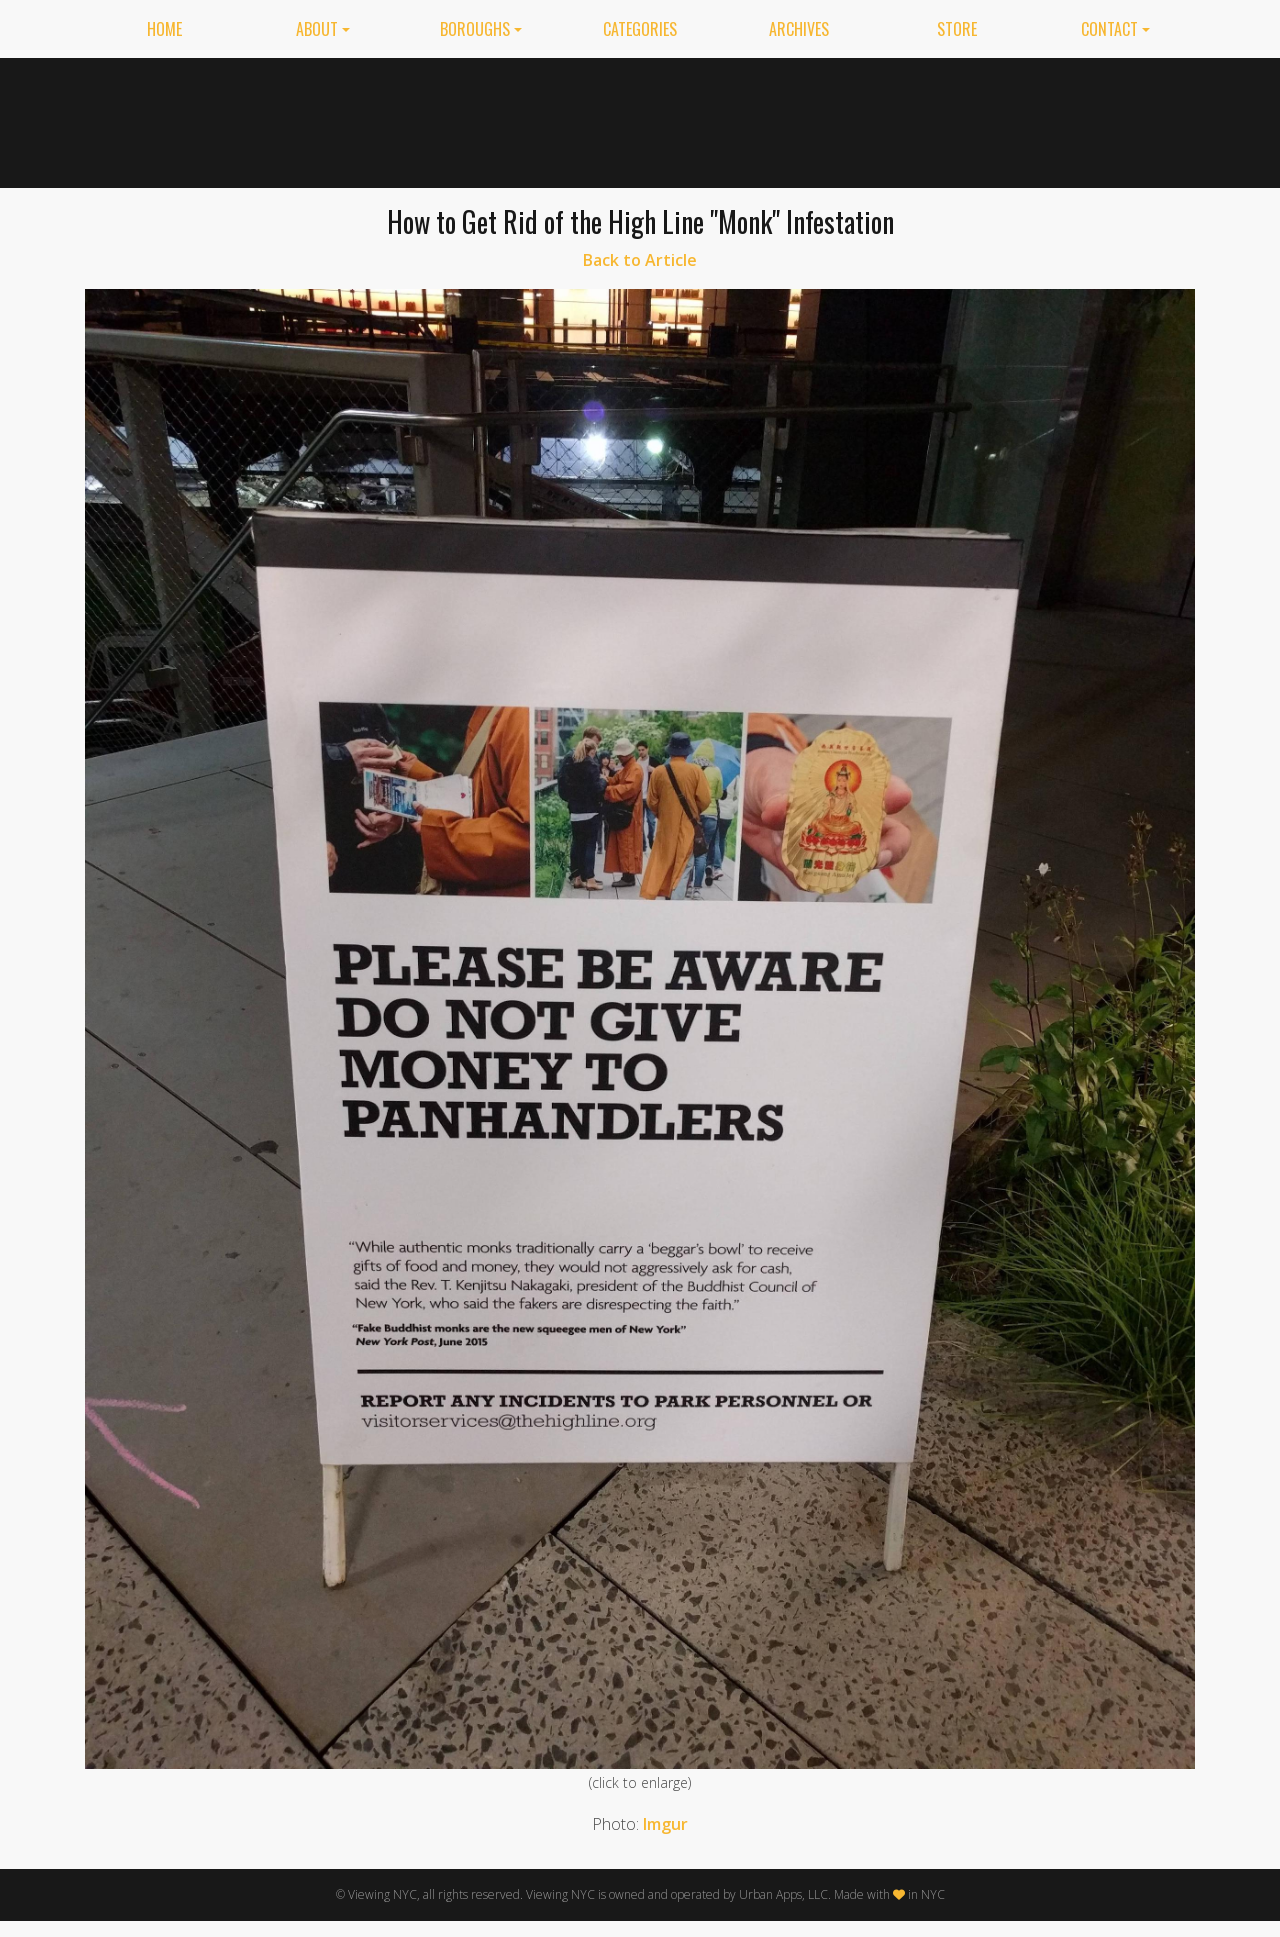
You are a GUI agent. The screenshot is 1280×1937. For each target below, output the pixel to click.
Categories (640, 29)
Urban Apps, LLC (783, 1894)
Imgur (665, 1824)
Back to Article (640, 260)
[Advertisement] (831, 119)
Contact (1109, 29)
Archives (799, 29)
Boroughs (475, 29)
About (317, 29)
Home (164, 29)
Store (957, 29)
